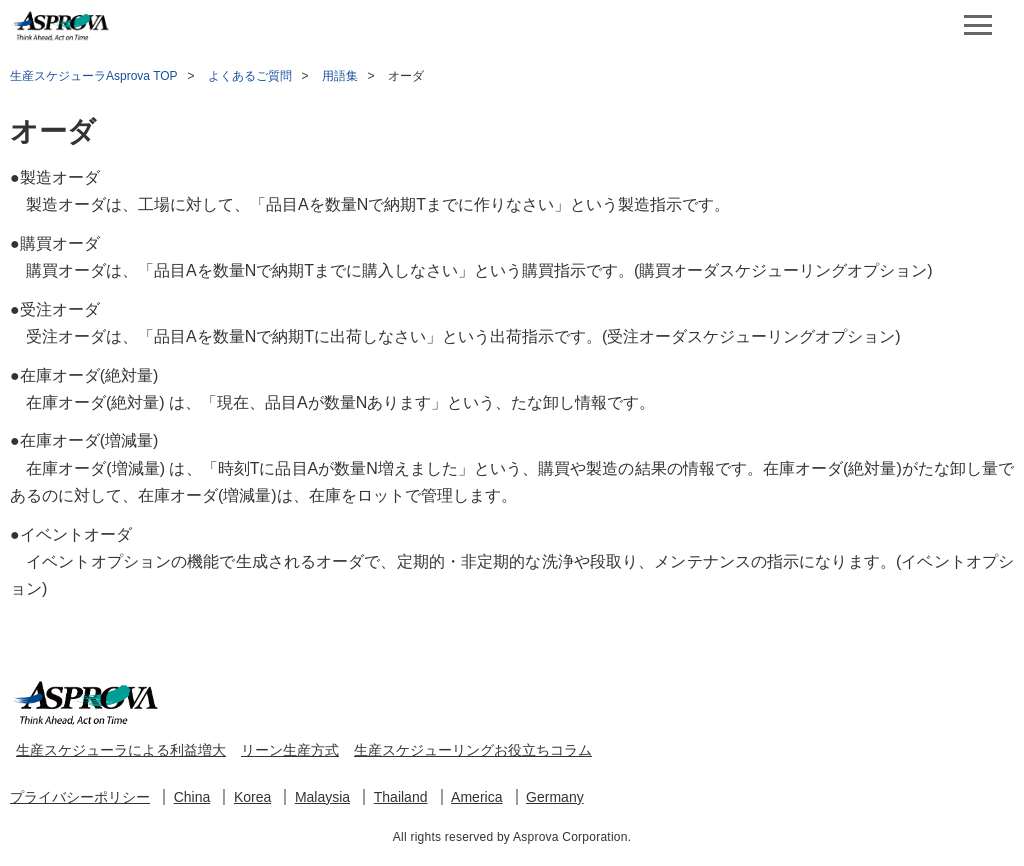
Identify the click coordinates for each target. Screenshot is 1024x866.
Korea (252, 797)
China (192, 797)
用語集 (340, 76)
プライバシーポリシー (80, 797)
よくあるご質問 (250, 76)
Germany (555, 797)
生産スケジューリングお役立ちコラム (473, 750)
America (476, 797)
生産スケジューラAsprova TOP (94, 76)
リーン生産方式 (290, 750)
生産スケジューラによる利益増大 (121, 750)
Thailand (401, 797)
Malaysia (322, 797)
